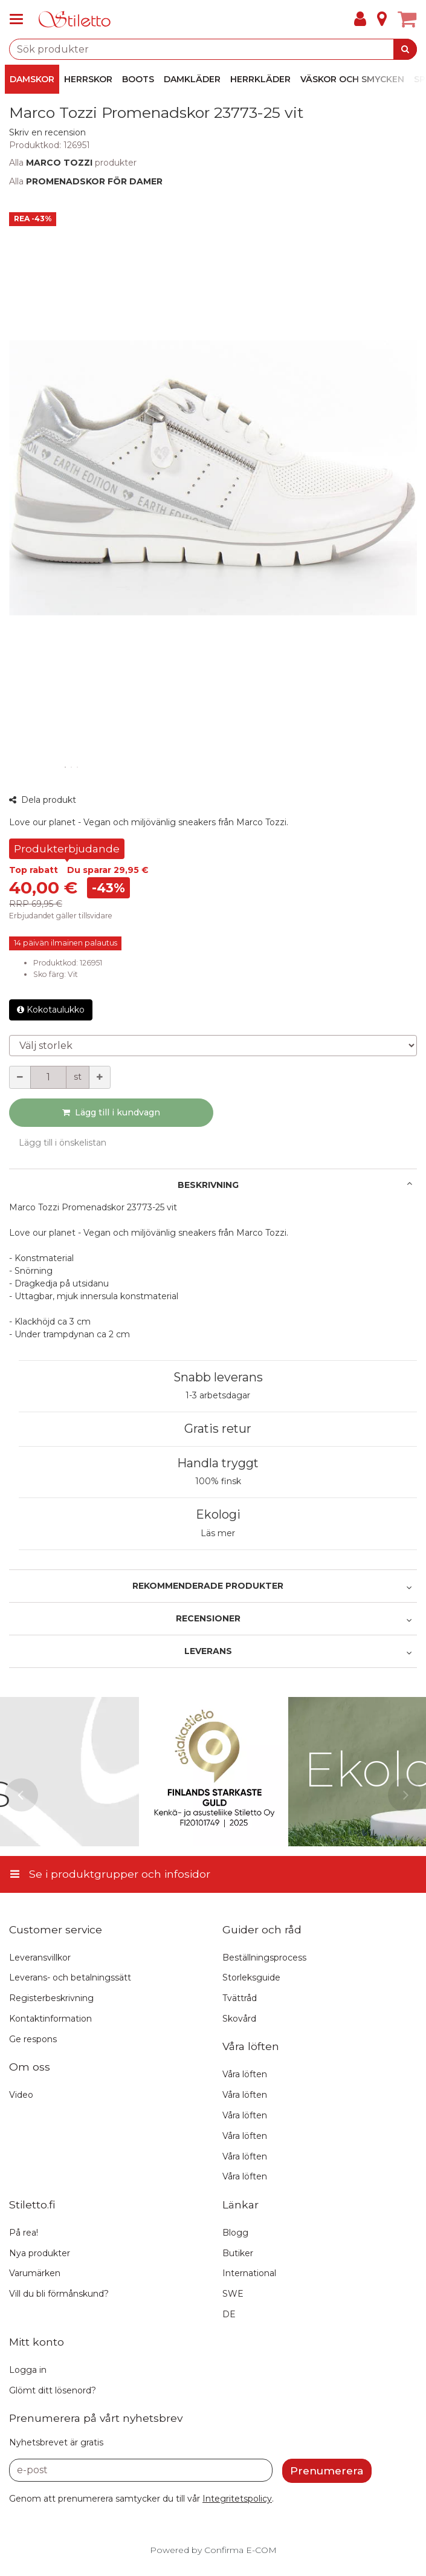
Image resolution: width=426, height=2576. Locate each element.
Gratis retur (217, 1428)
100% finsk (218, 1481)
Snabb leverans (218, 1377)
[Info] (382, 19)
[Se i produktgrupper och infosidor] (20, 19)
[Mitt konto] (360, 19)
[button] (47, 132)
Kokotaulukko (51, 1009)
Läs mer (218, 1533)
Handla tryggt (218, 1463)
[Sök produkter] (213, 49)
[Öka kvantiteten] (100, 1077)
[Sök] (405, 49)
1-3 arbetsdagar (218, 1395)
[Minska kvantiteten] (20, 1077)
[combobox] (213, 49)
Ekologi (218, 1514)
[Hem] (75, 19)
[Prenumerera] (327, 2471)
